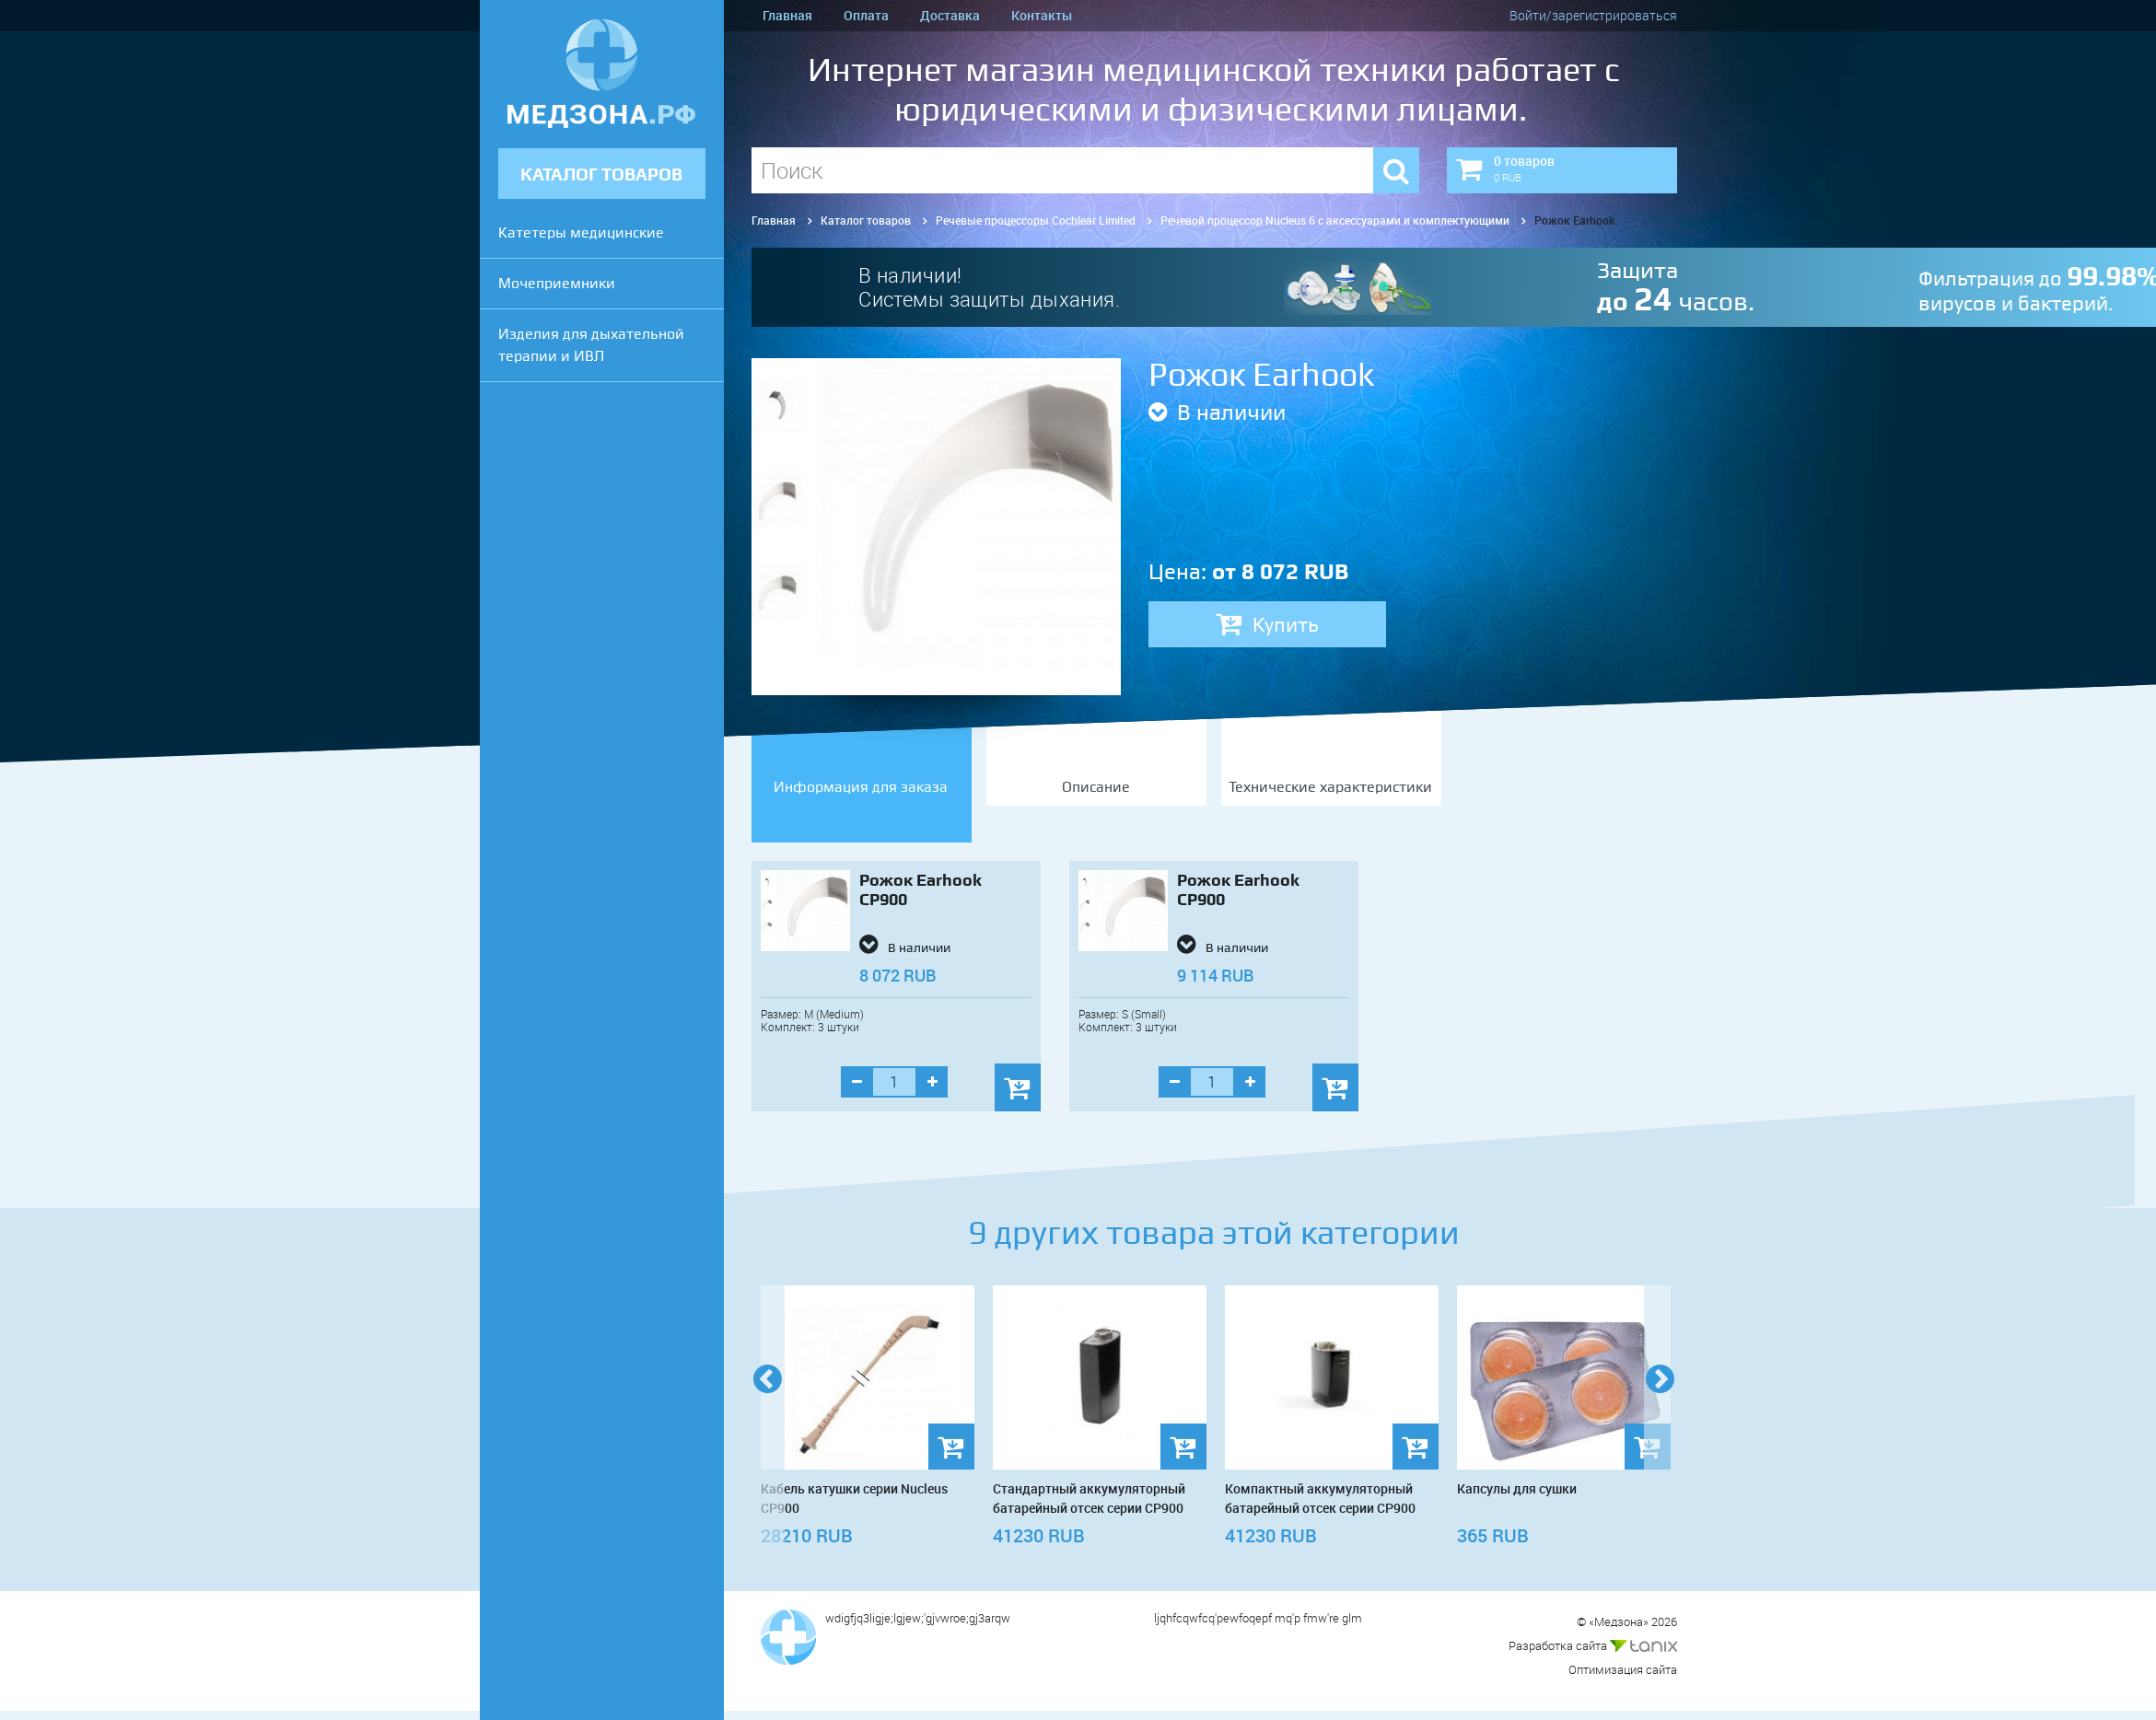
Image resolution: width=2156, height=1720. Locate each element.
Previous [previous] (768, 1406)
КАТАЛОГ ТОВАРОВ (601, 174)
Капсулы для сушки (1517, 1488)
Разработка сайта (1593, 1645)
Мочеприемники (556, 283)
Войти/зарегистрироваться (1593, 15)
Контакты (1041, 15)
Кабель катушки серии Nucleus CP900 (854, 1498)
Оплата (866, 15)
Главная (787, 15)
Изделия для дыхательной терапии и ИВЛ (591, 345)
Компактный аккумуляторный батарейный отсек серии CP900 (1320, 1498)
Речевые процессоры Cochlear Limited (1036, 220)
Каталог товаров (866, 220)
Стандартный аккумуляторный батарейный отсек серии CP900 (1089, 1498)
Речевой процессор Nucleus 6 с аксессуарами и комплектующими (1334, 220)
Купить (1267, 624)
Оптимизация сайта (1622, 1669)
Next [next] (1660, 1406)
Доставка (950, 15)
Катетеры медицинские (581, 232)
